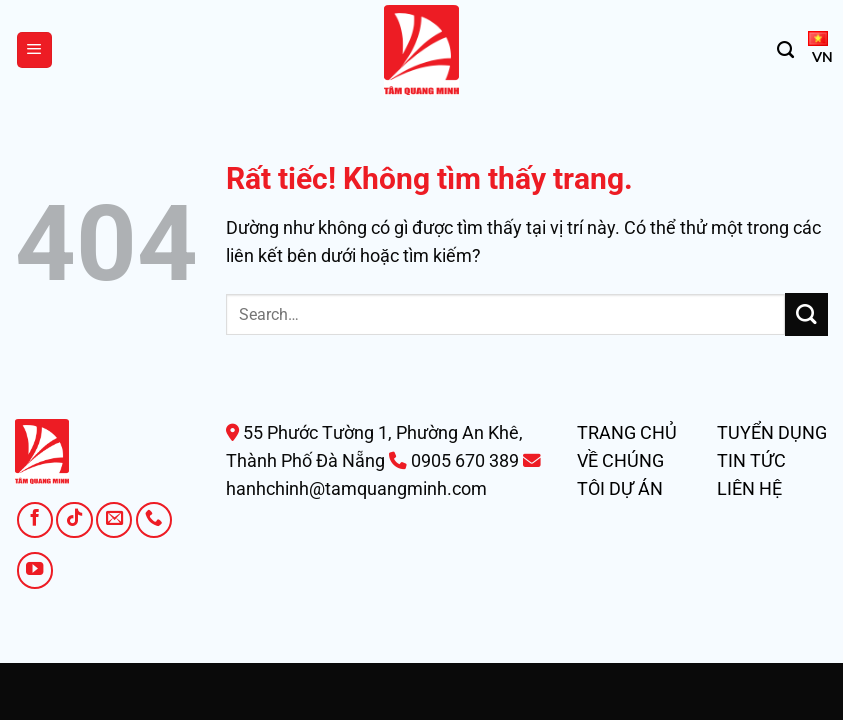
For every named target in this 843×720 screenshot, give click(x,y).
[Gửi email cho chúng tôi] (114, 520)
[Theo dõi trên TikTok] (74, 520)
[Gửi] (806, 314)
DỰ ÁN (636, 489)
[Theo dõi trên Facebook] (35, 520)
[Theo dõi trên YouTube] (35, 570)
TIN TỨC (751, 461)
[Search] (785, 50)
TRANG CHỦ (627, 433)
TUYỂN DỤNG (772, 433)
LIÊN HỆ (749, 489)
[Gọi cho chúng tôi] (154, 520)
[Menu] (34, 50)
